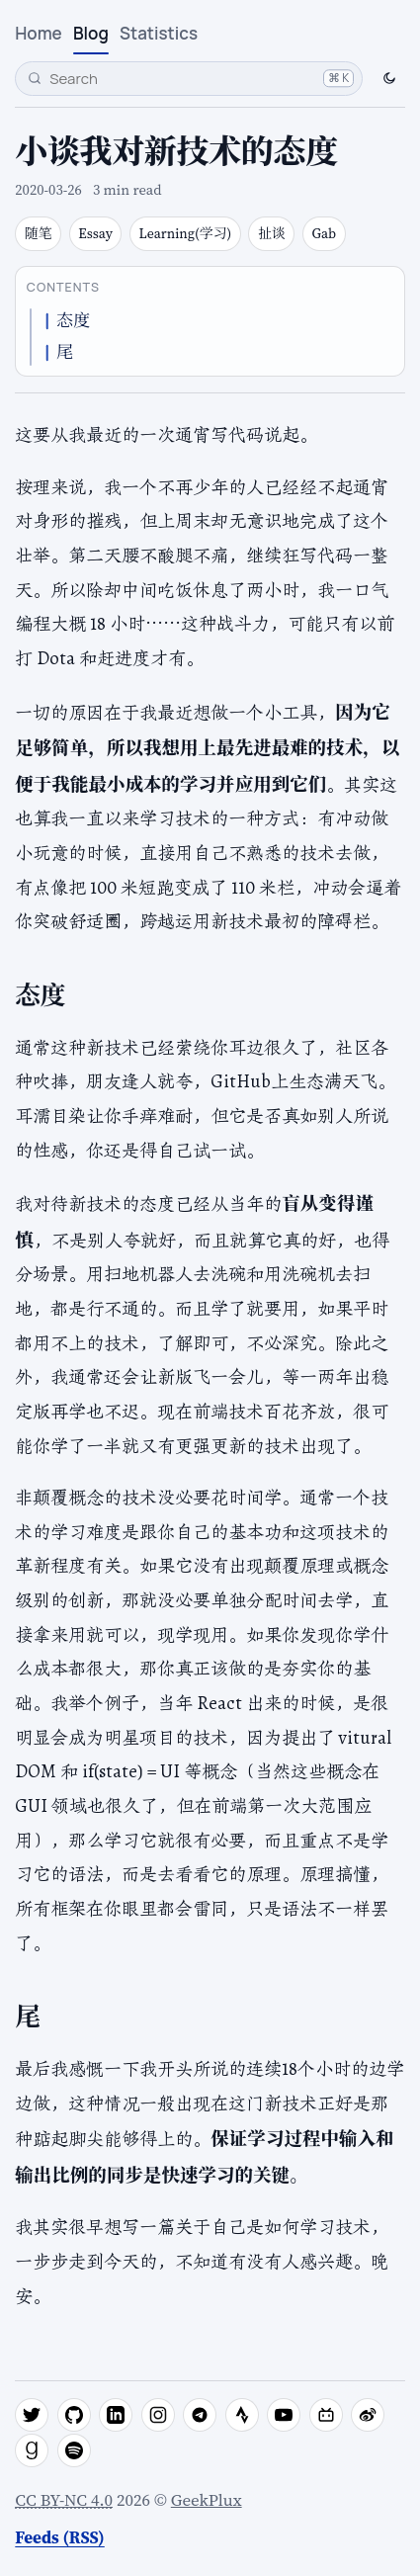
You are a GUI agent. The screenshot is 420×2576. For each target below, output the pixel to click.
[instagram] (158, 2415)
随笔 (38, 233)
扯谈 (272, 233)
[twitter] (31, 2415)
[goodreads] (31, 2450)
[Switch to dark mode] (388, 78)
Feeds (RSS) (59, 2537)
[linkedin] (115, 2415)
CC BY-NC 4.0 (64, 2500)
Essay (95, 233)
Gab (324, 233)
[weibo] (367, 2415)
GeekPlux (206, 2500)
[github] (74, 2415)
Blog (91, 33)
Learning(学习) (185, 233)
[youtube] (283, 2415)
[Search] (189, 78)
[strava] (242, 2415)
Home (38, 33)
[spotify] (74, 2450)
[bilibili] (326, 2415)
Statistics (159, 33)
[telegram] (199, 2415)
